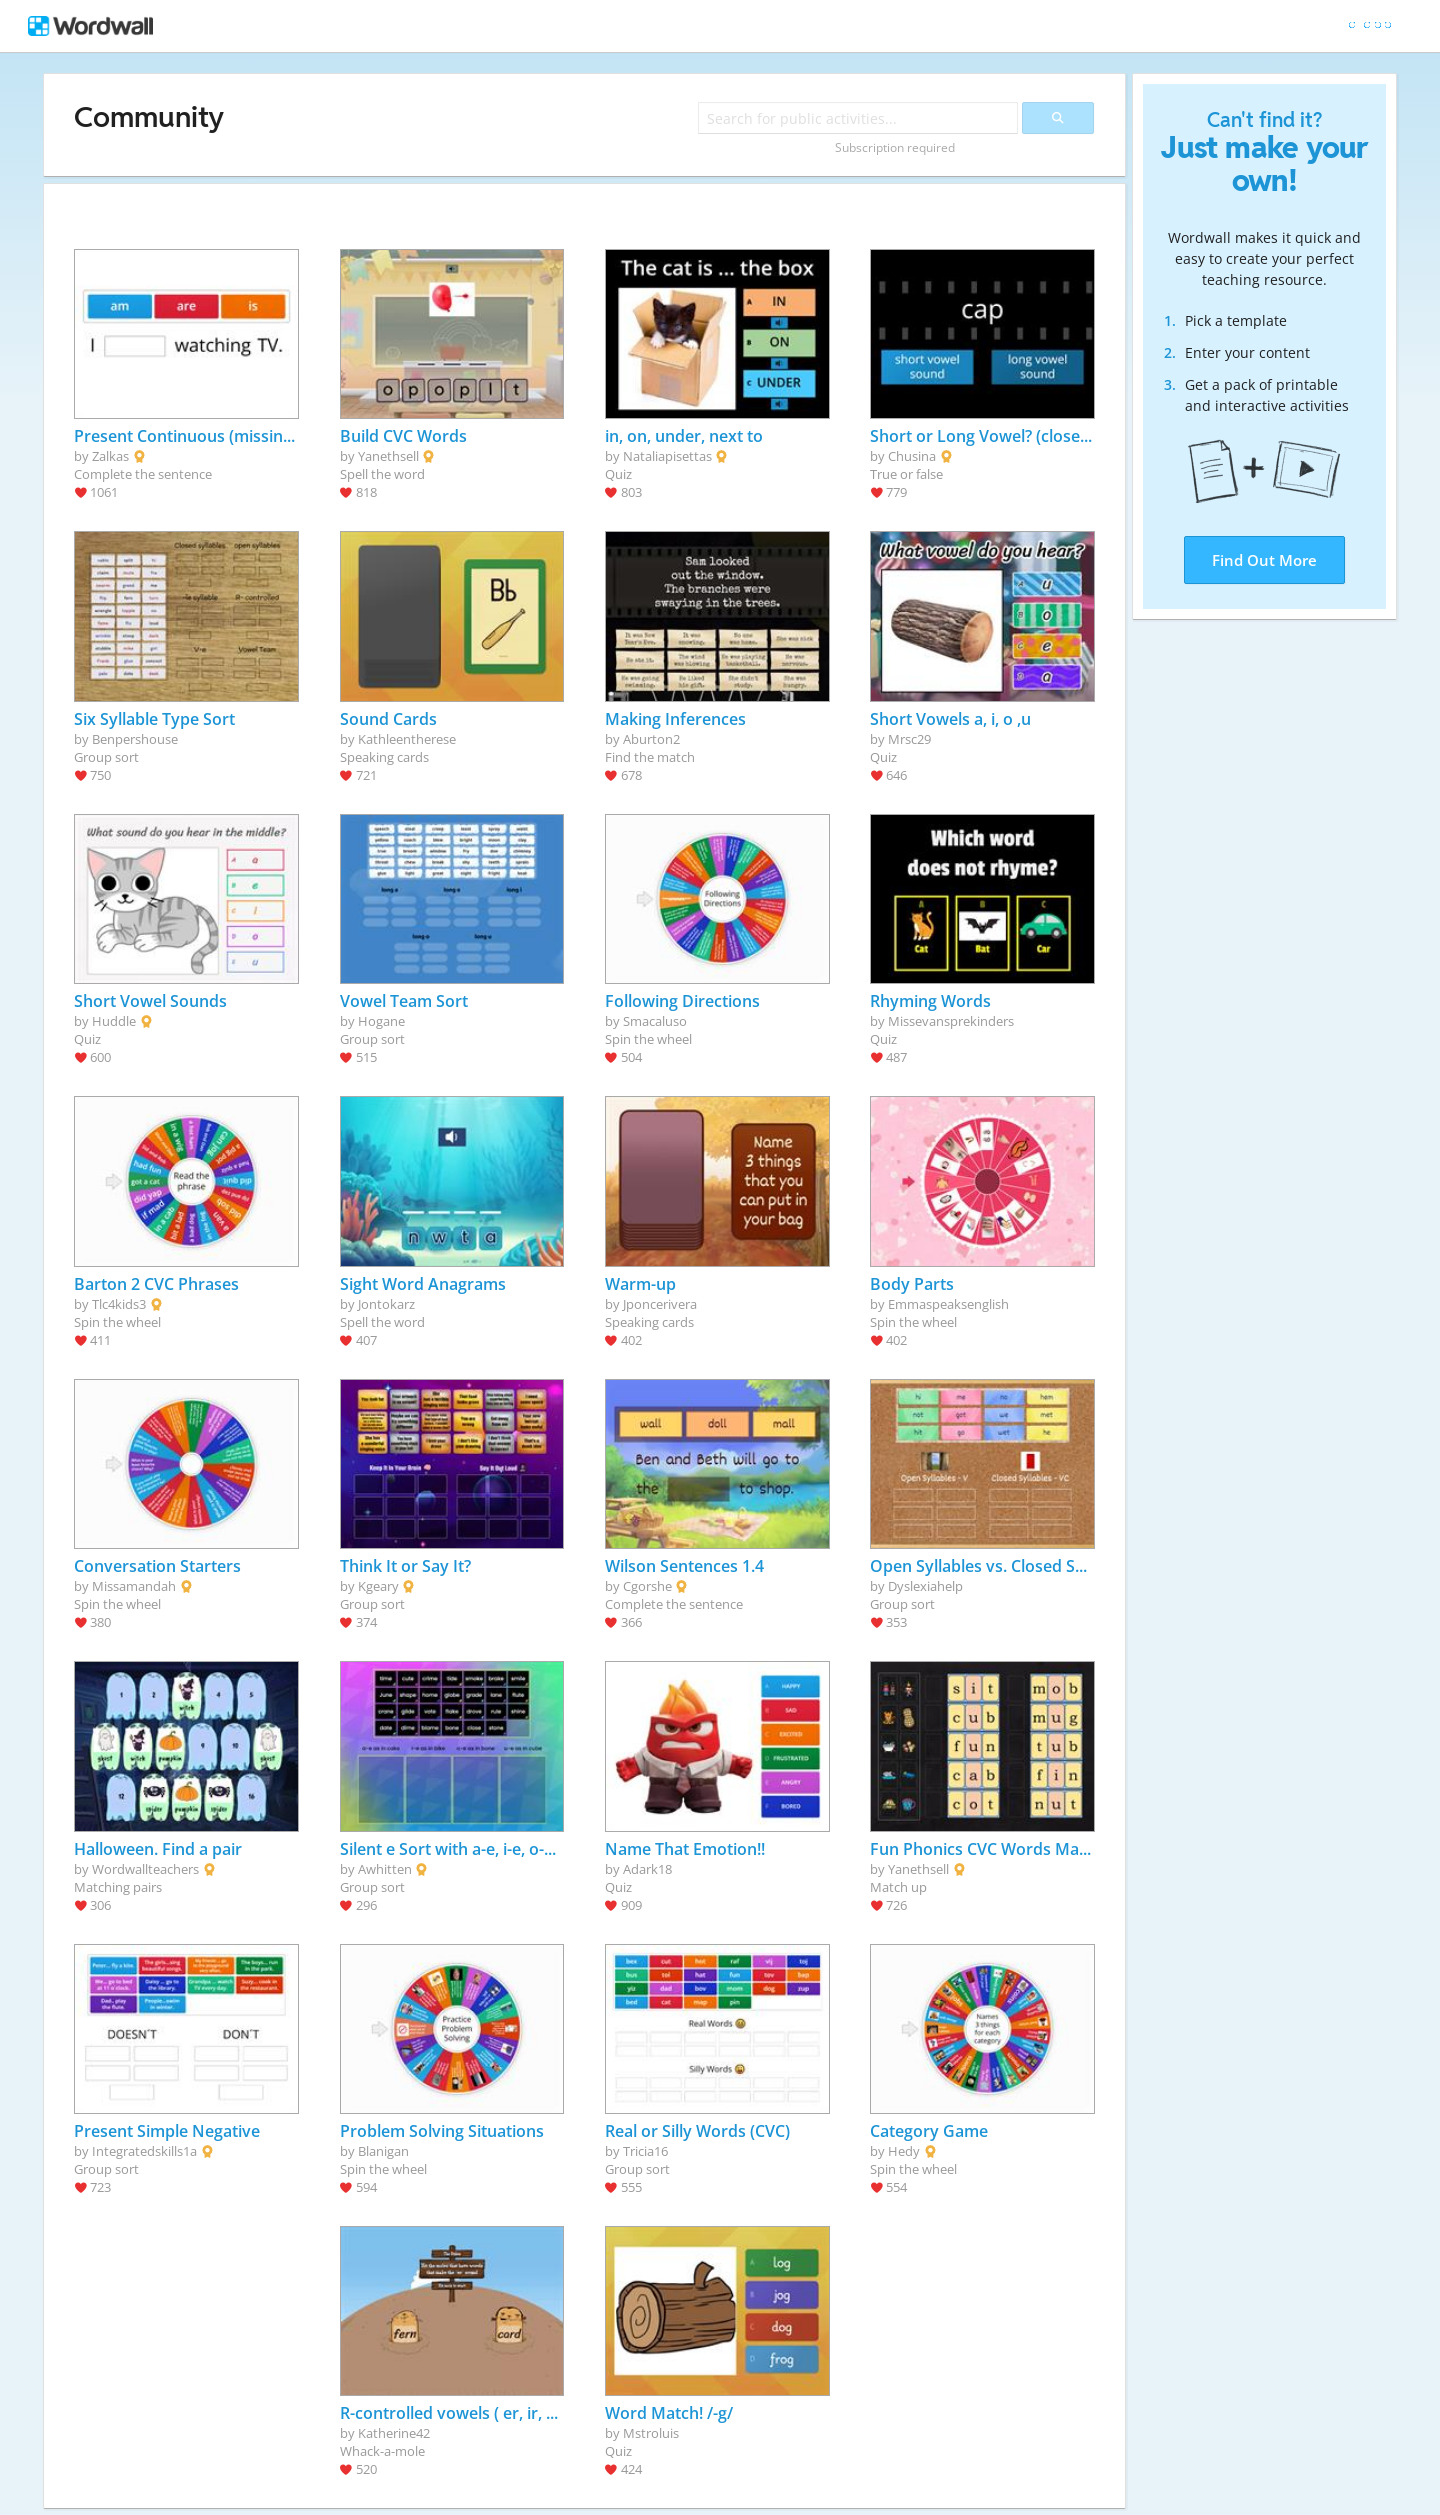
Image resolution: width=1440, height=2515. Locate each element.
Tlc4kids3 (119, 1304)
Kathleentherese (407, 739)
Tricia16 (645, 2151)
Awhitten (385, 1869)
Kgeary (378, 1586)
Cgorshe (647, 1586)
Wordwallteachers (145, 1869)
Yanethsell (388, 456)
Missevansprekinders (951, 1021)
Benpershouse (135, 739)
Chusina (912, 456)
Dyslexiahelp (925, 1586)
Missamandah (134, 1586)
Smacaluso (655, 1021)
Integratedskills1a (144, 2151)
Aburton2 (651, 739)
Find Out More (1264, 560)
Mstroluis (651, 2433)
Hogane (381, 1021)
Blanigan (383, 2151)
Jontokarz (386, 1304)
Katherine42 (394, 2433)
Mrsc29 (909, 739)
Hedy (904, 2151)
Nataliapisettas (667, 456)
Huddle (114, 1021)
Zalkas (110, 456)
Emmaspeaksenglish (948, 1304)
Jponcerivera (660, 1304)
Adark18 (647, 1869)
